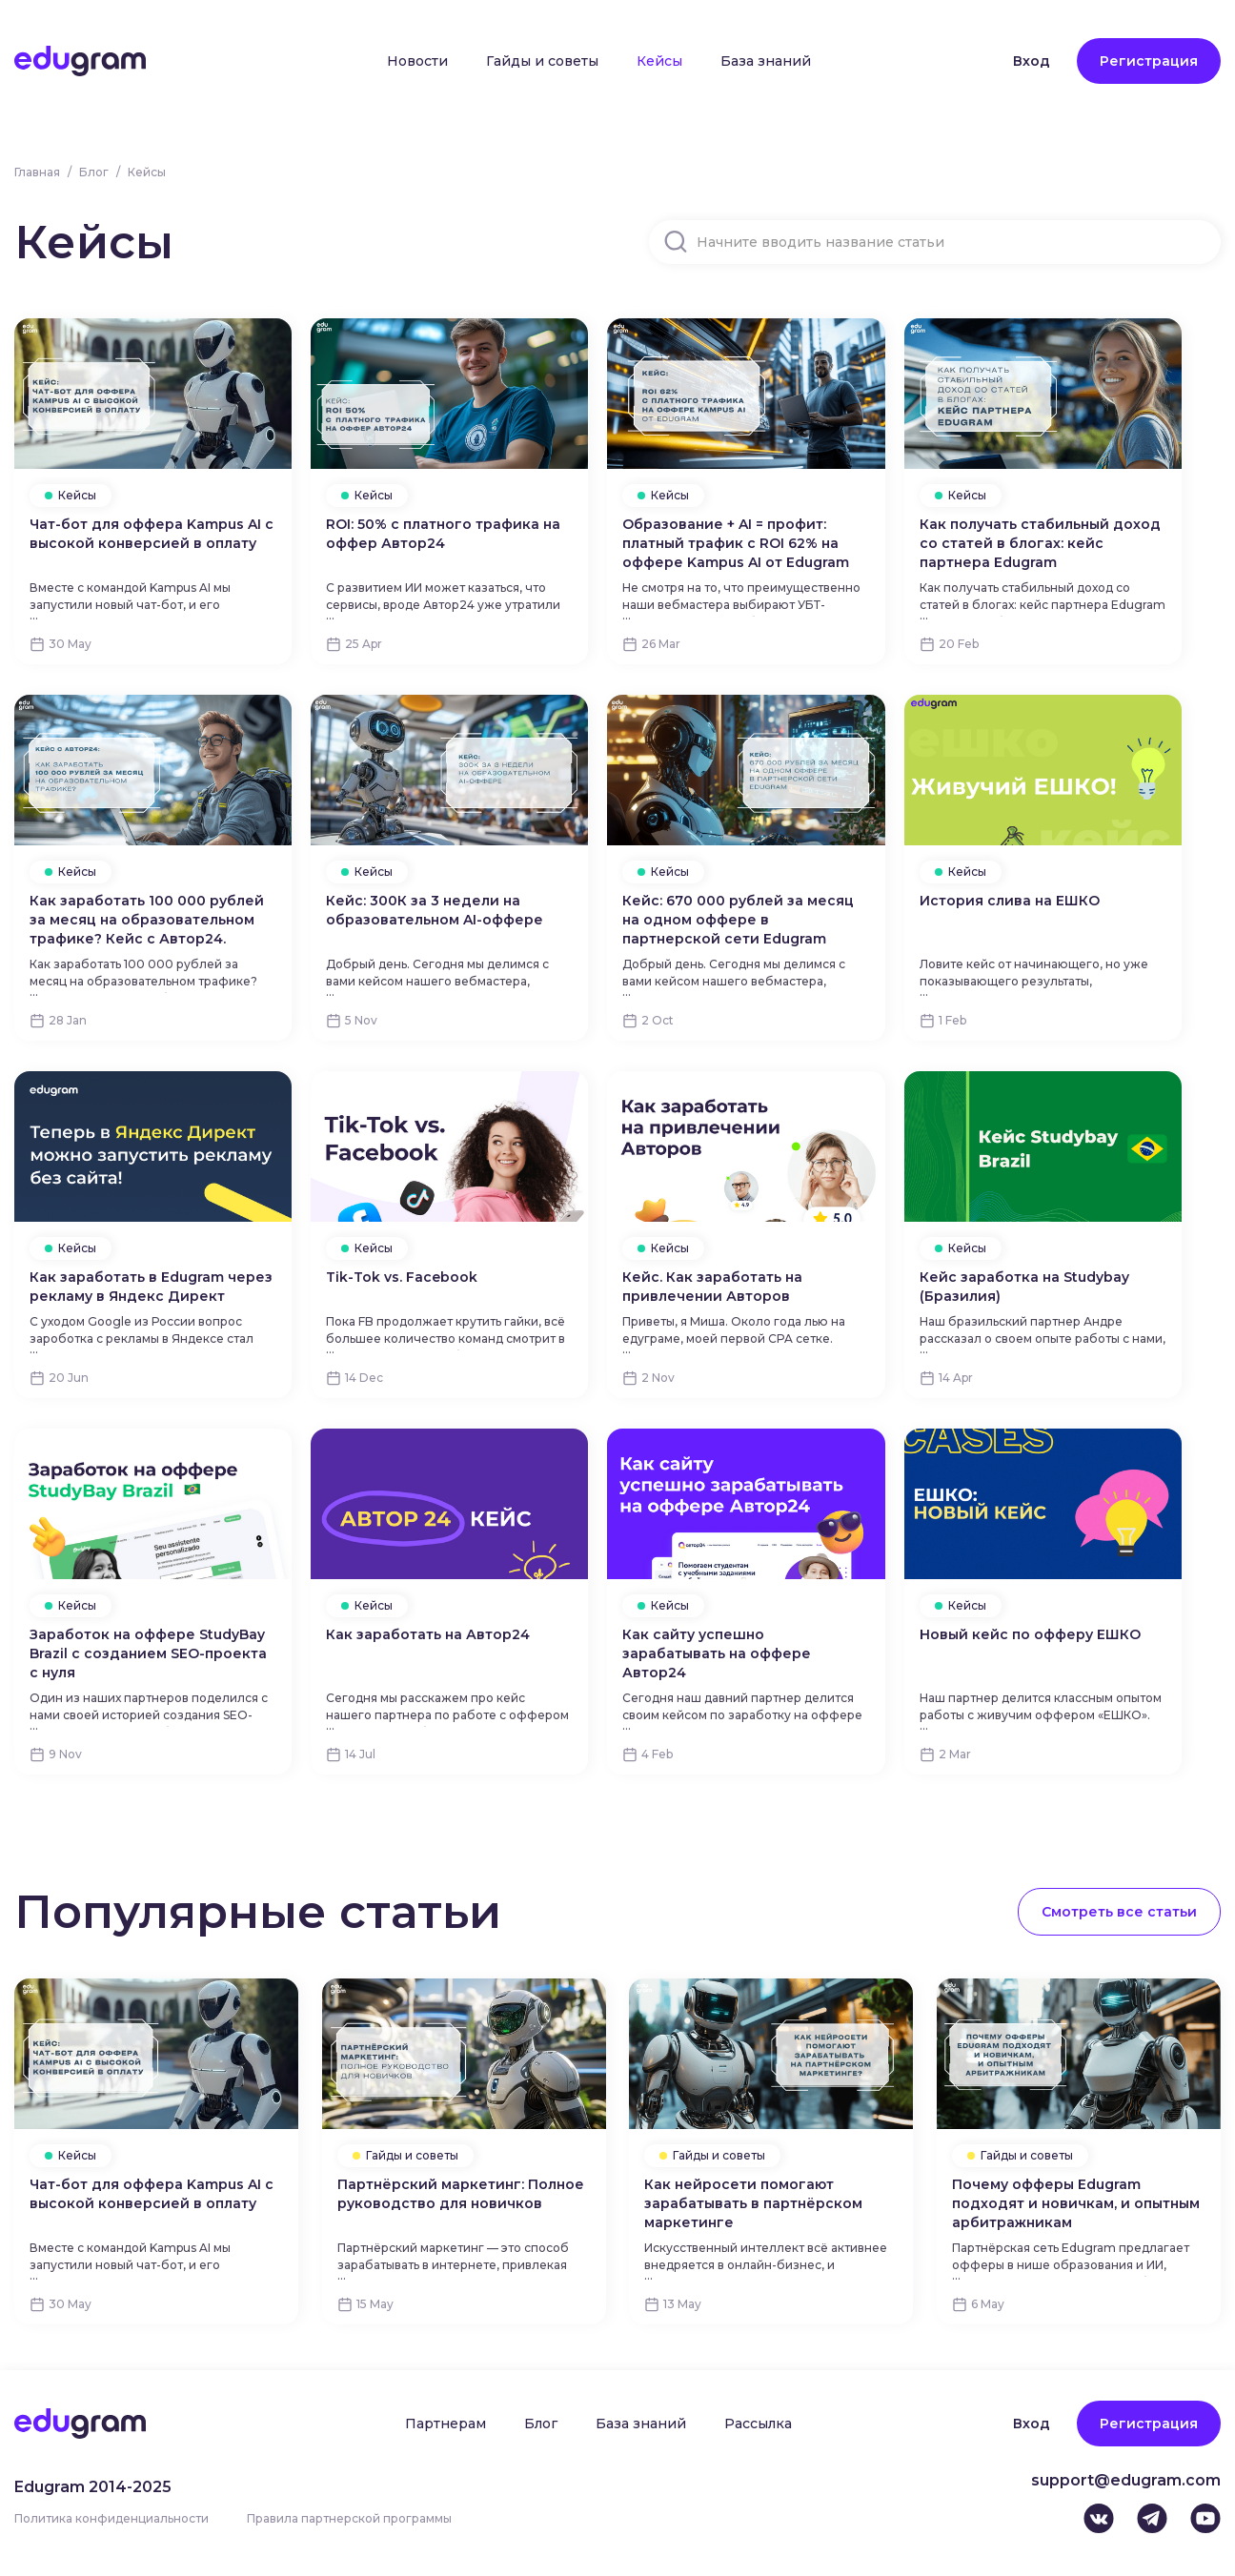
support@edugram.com (1126, 2480)
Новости (417, 61)
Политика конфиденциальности (111, 2518)
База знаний (765, 61)
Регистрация (1149, 61)
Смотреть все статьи (1119, 1911)
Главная (37, 172)
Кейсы (659, 61)
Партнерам (445, 2423)
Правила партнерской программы (349, 2518)
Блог (94, 172)
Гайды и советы (542, 61)
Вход (1031, 61)
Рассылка (758, 2423)
